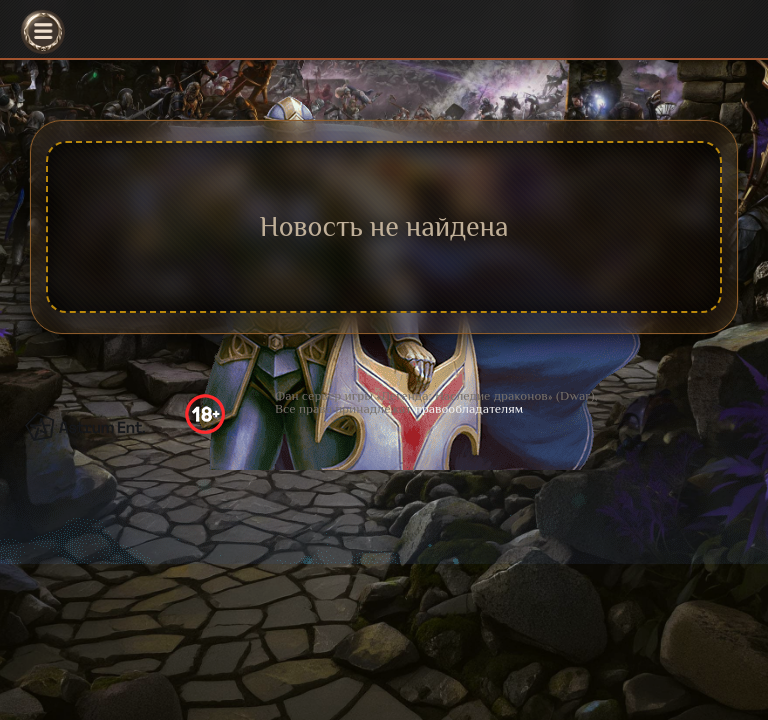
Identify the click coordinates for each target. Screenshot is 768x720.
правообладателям (469, 408)
